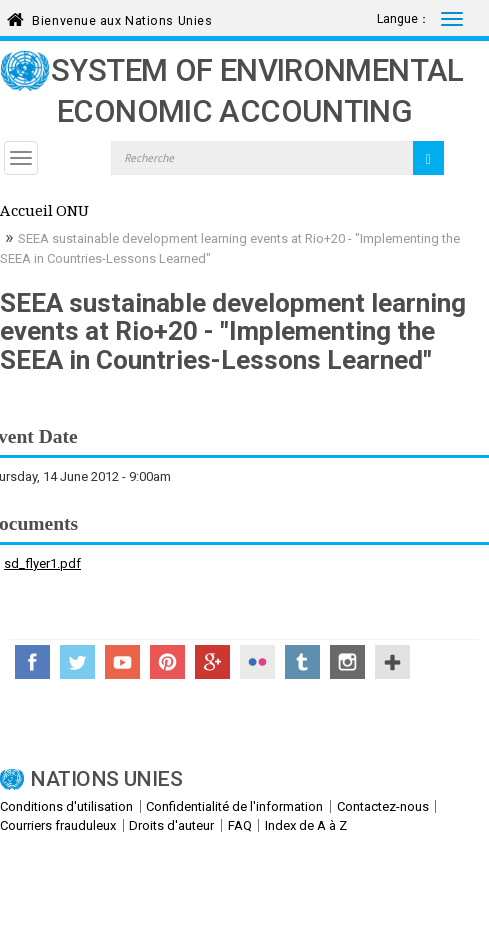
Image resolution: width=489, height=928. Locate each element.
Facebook (32, 662)
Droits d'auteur (171, 825)
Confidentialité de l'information (234, 806)
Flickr (257, 662)
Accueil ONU (44, 213)
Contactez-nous (383, 806)
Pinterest (167, 662)
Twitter (77, 662)
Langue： (403, 19)
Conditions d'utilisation (66, 806)
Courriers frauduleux (58, 825)
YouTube (122, 662)
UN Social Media (392, 662)
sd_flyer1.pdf (42, 563)
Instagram (347, 662)
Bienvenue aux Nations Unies (122, 17)
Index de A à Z (306, 825)
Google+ (212, 662)
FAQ (240, 825)
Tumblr (302, 662)
